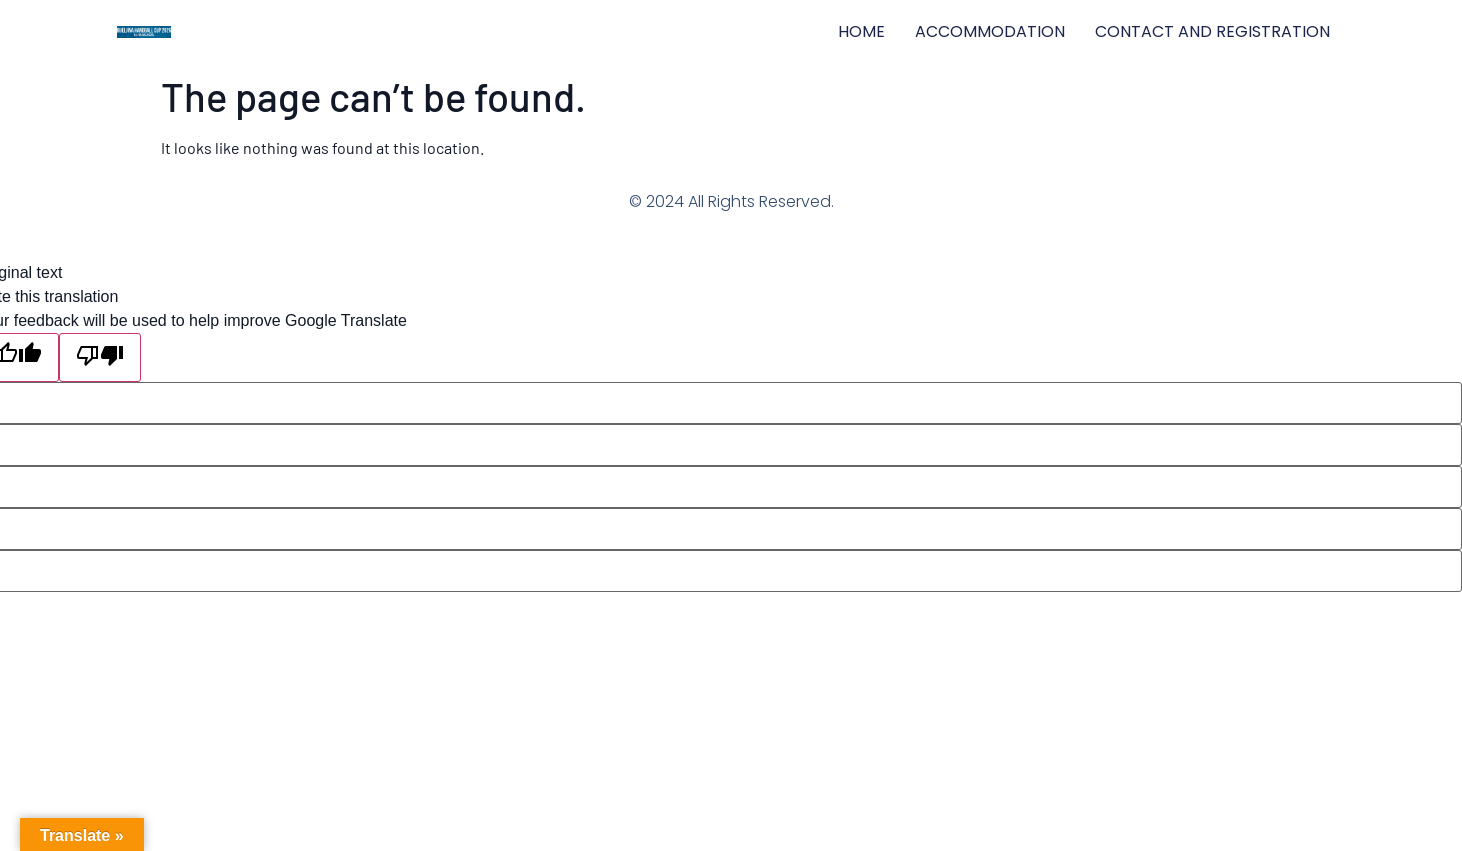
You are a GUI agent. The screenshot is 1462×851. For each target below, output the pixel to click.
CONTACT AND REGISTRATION (1212, 31)
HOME (861, 31)
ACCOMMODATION (990, 31)
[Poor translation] (100, 357)
